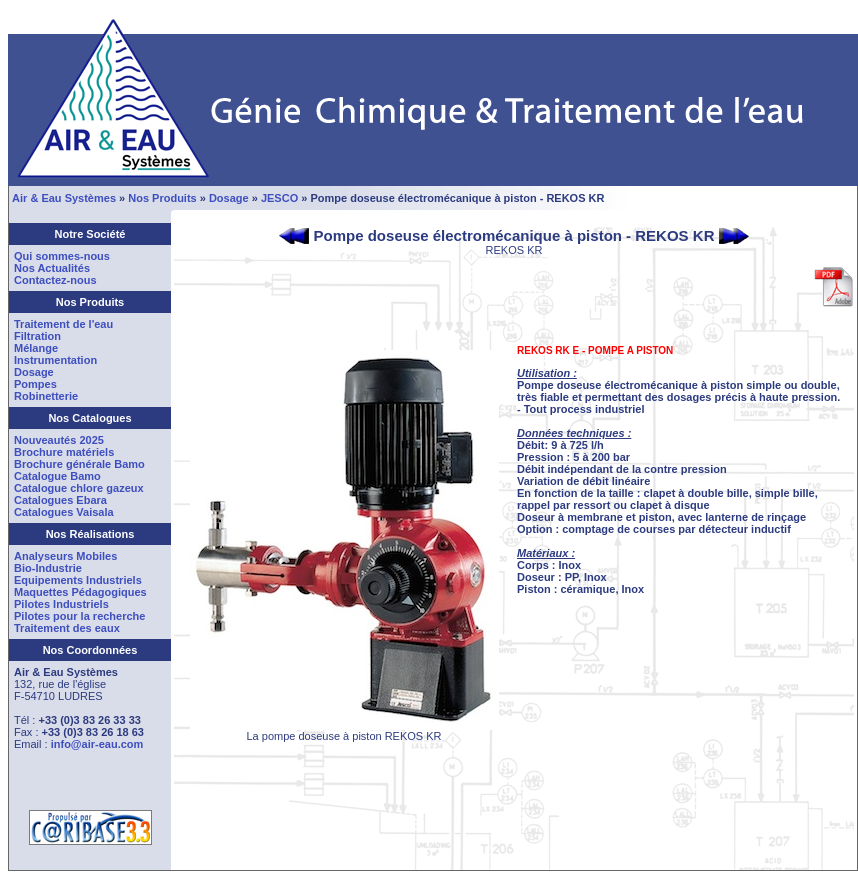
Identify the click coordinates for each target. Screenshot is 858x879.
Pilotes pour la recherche (79, 616)
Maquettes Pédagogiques (80, 592)
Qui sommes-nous (62, 256)
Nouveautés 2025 (59, 440)
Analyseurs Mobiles (65, 556)
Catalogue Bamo (57, 476)
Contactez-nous (55, 280)
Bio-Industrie (48, 568)
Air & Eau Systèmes (64, 198)
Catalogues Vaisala (64, 512)
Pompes (35, 384)
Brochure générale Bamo (79, 464)
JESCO (279, 198)
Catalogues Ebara (60, 500)
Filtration (37, 336)
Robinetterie (46, 396)
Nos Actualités (52, 268)
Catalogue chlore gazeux (79, 488)
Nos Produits (162, 198)
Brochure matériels (64, 452)
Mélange (36, 348)
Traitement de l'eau (63, 324)
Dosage (229, 198)
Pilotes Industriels (61, 604)
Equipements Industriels (78, 580)
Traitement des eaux (67, 628)
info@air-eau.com (97, 744)
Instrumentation (55, 360)
